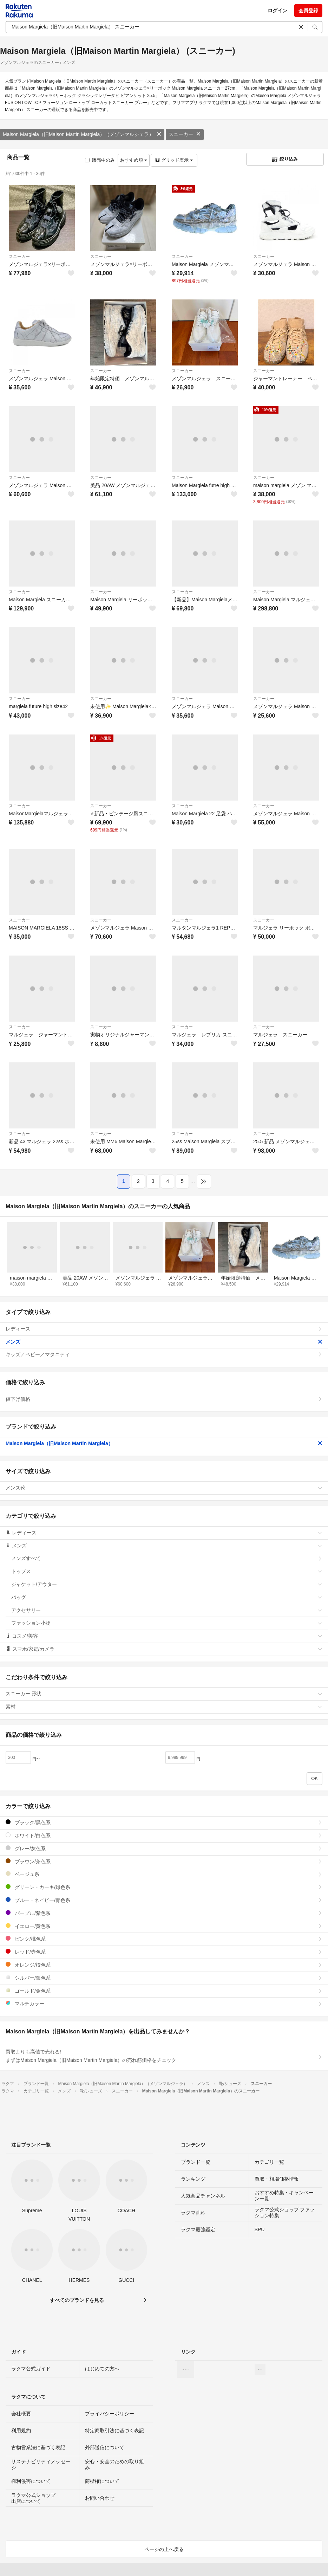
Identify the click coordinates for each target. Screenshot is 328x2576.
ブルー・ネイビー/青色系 (164, 1900)
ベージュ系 (164, 1874)
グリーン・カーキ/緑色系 (164, 1887)
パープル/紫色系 (164, 1913)
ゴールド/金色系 (164, 1991)
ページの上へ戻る (164, 2549)
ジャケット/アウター (166, 1584)
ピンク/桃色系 (164, 1939)
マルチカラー (164, 2003)
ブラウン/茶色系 (164, 1861)
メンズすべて (166, 1558)
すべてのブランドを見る (77, 2300)
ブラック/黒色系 (164, 1822)
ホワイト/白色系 (164, 1835)
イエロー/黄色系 (164, 1926)
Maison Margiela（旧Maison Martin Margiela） (164, 1443)
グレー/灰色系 (164, 1848)
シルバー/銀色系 (164, 1978)
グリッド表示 (173, 160)
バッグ (166, 1597)
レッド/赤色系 (164, 1952)
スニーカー (185, 134)
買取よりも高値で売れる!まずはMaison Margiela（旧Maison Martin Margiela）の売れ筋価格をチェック (164, 2056)
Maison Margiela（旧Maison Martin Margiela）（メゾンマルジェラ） (82, 134)
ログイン (277, 10)
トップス (166, 1571)
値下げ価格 (164, 1399)
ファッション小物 (166, 1623)
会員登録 (308, 10)
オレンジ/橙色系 (164, 1965)
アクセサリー (166, 1610)
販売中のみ (100, 160)
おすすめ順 (133, 160)
